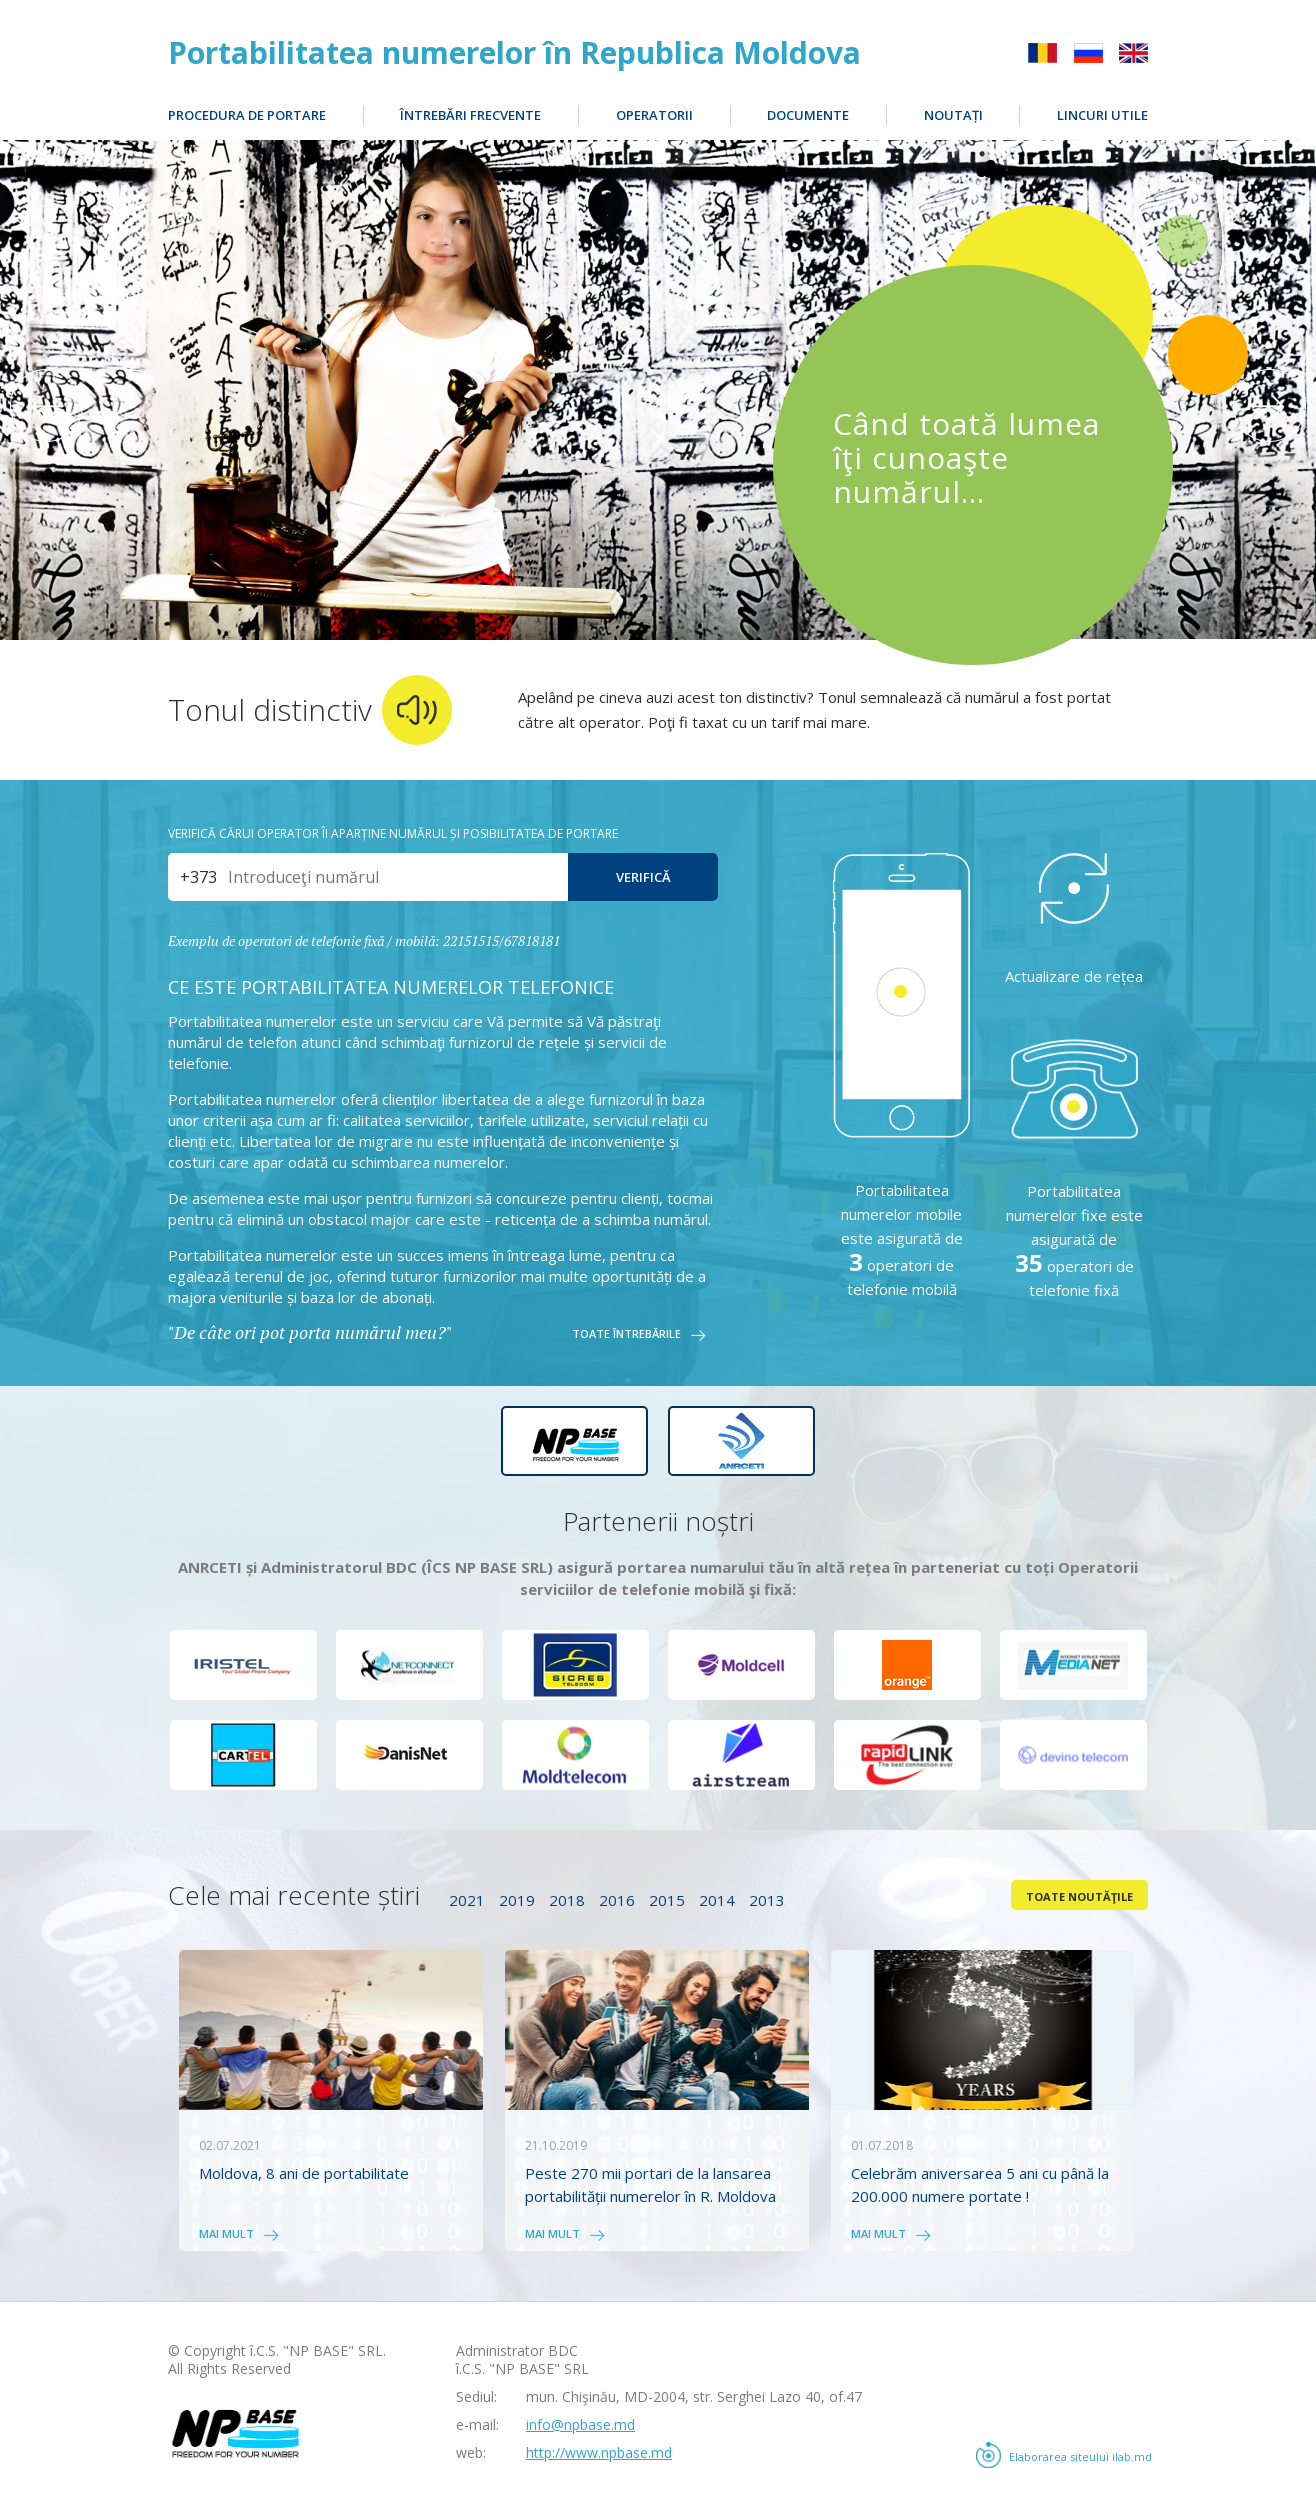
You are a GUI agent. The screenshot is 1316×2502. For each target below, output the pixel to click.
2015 (667, 1900)
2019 (517, 1900)
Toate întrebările (626, 1334)
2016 (617, 1900)
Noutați (953, 115)
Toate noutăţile (1079, 1896)
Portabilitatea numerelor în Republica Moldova (514, 53)
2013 (767, 1900)
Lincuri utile (1102, 115)
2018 (567, 1900)
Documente (808, 115)
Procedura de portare (247, 115)
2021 (467, 1900)
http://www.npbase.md (599, 2452)
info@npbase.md (580, 2424)
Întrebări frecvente (470, 115)
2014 (717, 1900)
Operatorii (654, 115)
